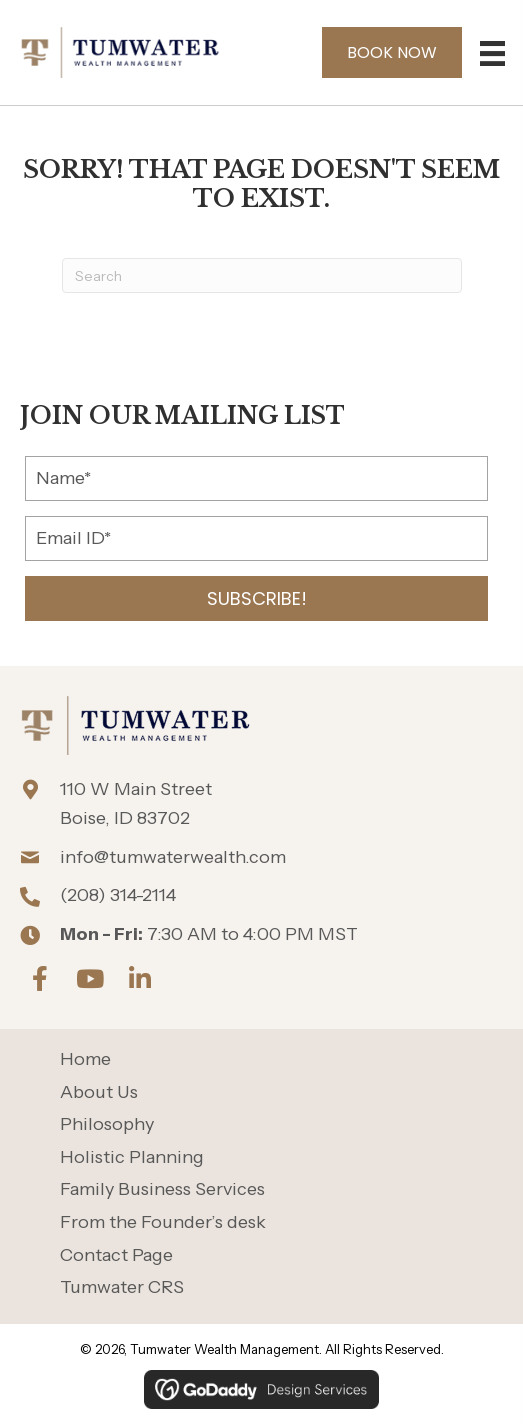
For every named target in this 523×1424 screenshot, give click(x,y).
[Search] (262, 275)
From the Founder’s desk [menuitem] (163, 1222)
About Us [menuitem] (99, 1092)
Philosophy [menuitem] (107, 1124)
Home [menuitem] (85, 1059)
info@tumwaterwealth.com (173, 857)
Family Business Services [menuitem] (162, 1189)
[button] (256, 598)
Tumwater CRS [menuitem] (122, 1287)
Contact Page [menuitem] (116, 1255)
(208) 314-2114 (118, 895)
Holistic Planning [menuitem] (132, 1157)
